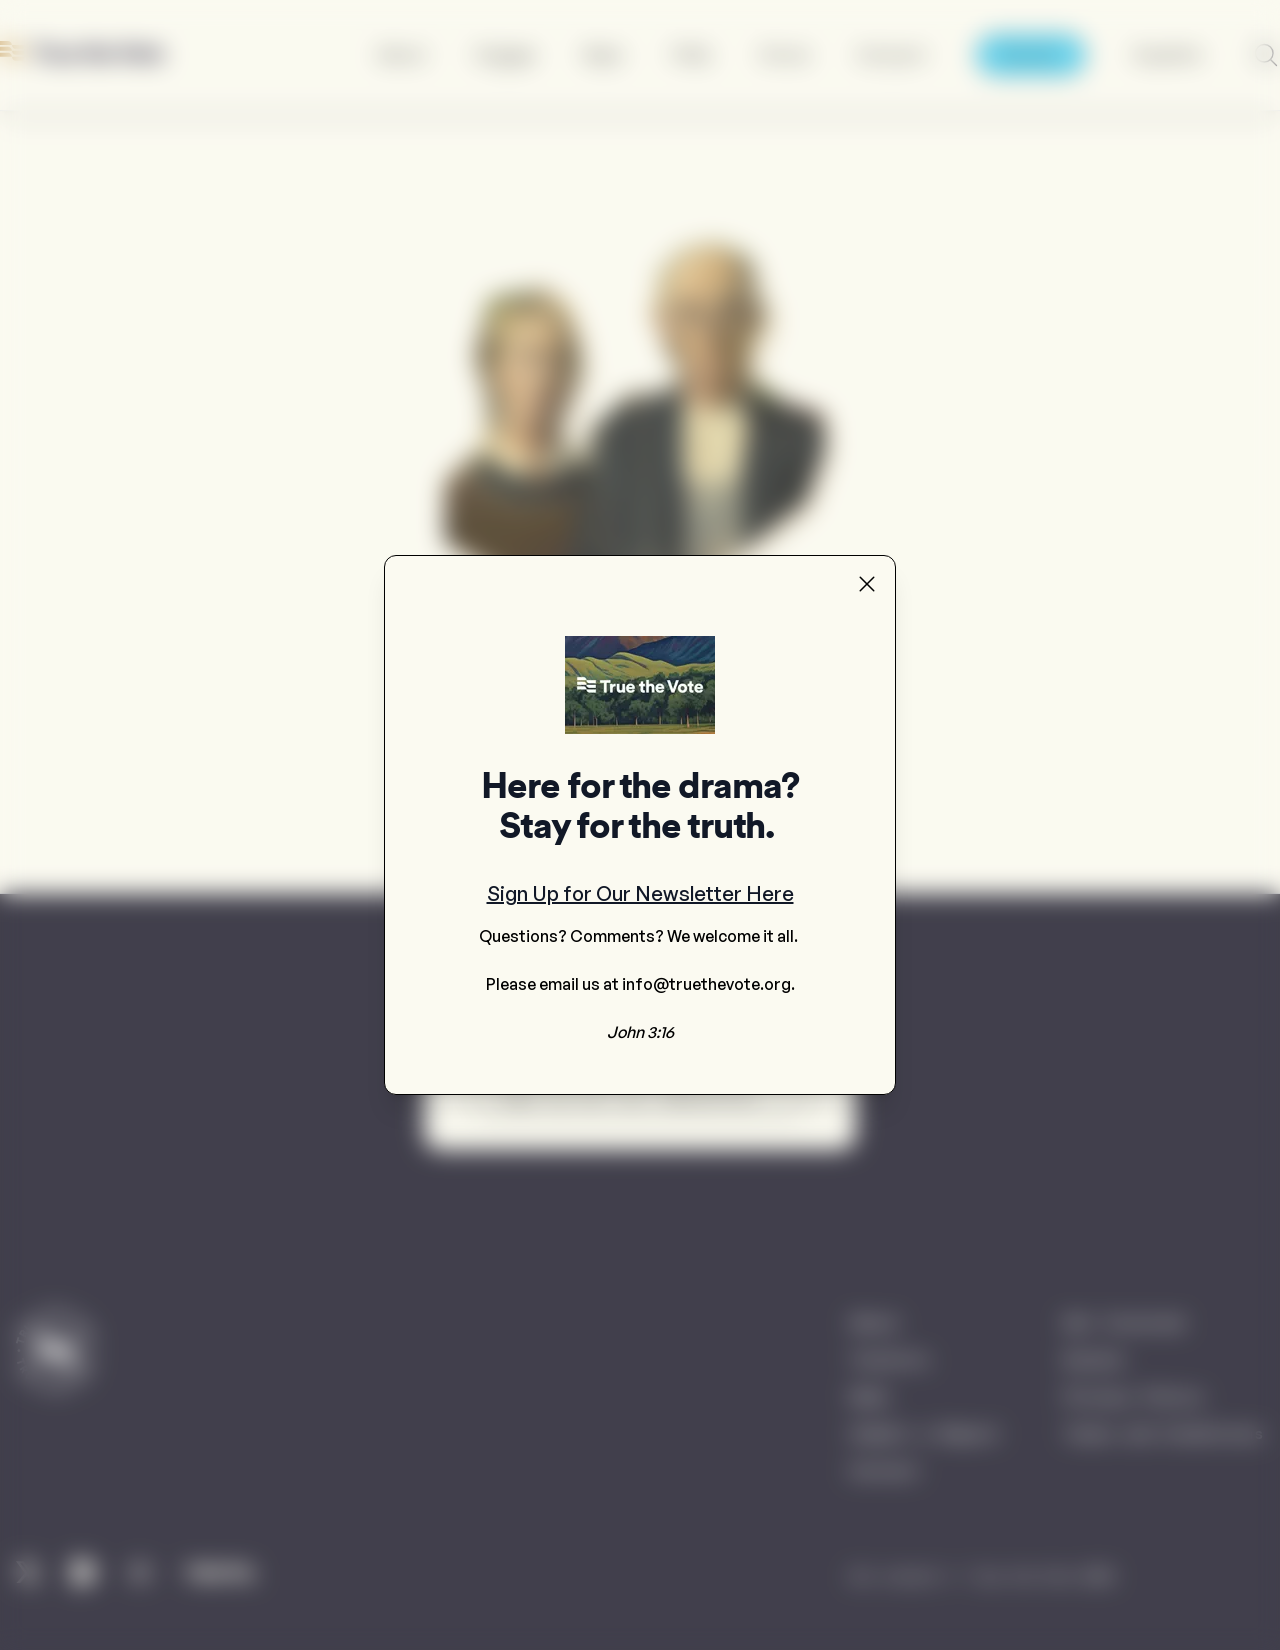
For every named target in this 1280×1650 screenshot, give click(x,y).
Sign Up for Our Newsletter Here (640, 893)
